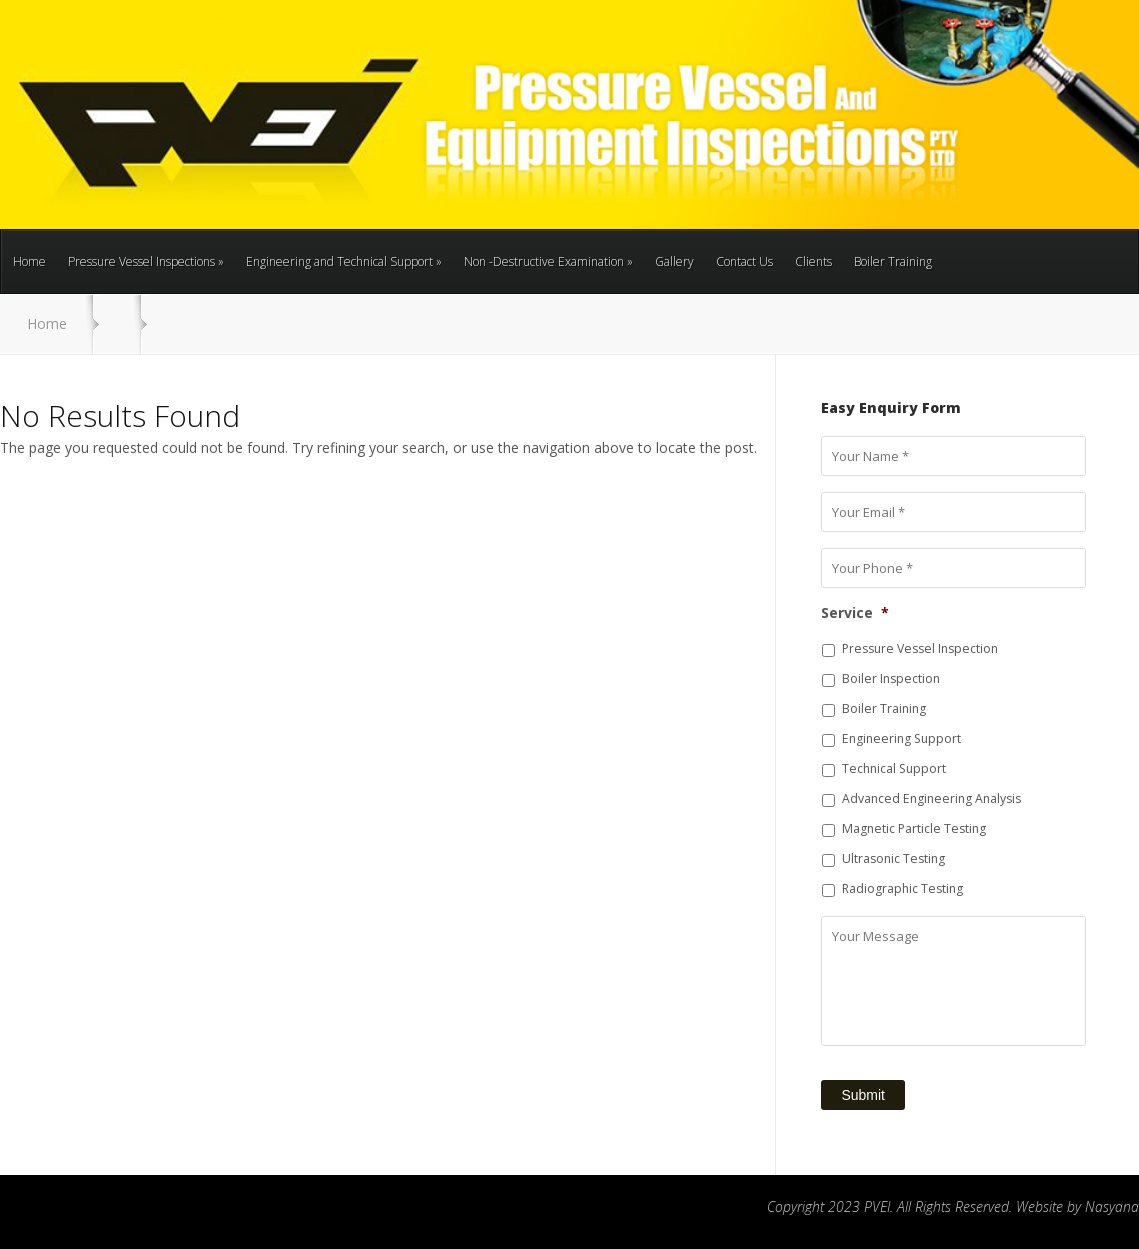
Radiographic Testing (902, 888)
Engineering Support (901, 738)
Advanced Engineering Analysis (931, 798)
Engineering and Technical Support (344, 261)
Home (29, 261)
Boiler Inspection (891, 678)
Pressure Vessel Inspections (146, 261)
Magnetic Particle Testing (914, 828)
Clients (813, 261)
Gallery (674, 261)
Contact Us (744, 261)
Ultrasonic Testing (893, 858)
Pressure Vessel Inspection (920, 648)
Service (855, 613)
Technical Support (894, 768)
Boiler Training (893, 261)
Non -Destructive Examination (548, 261)
